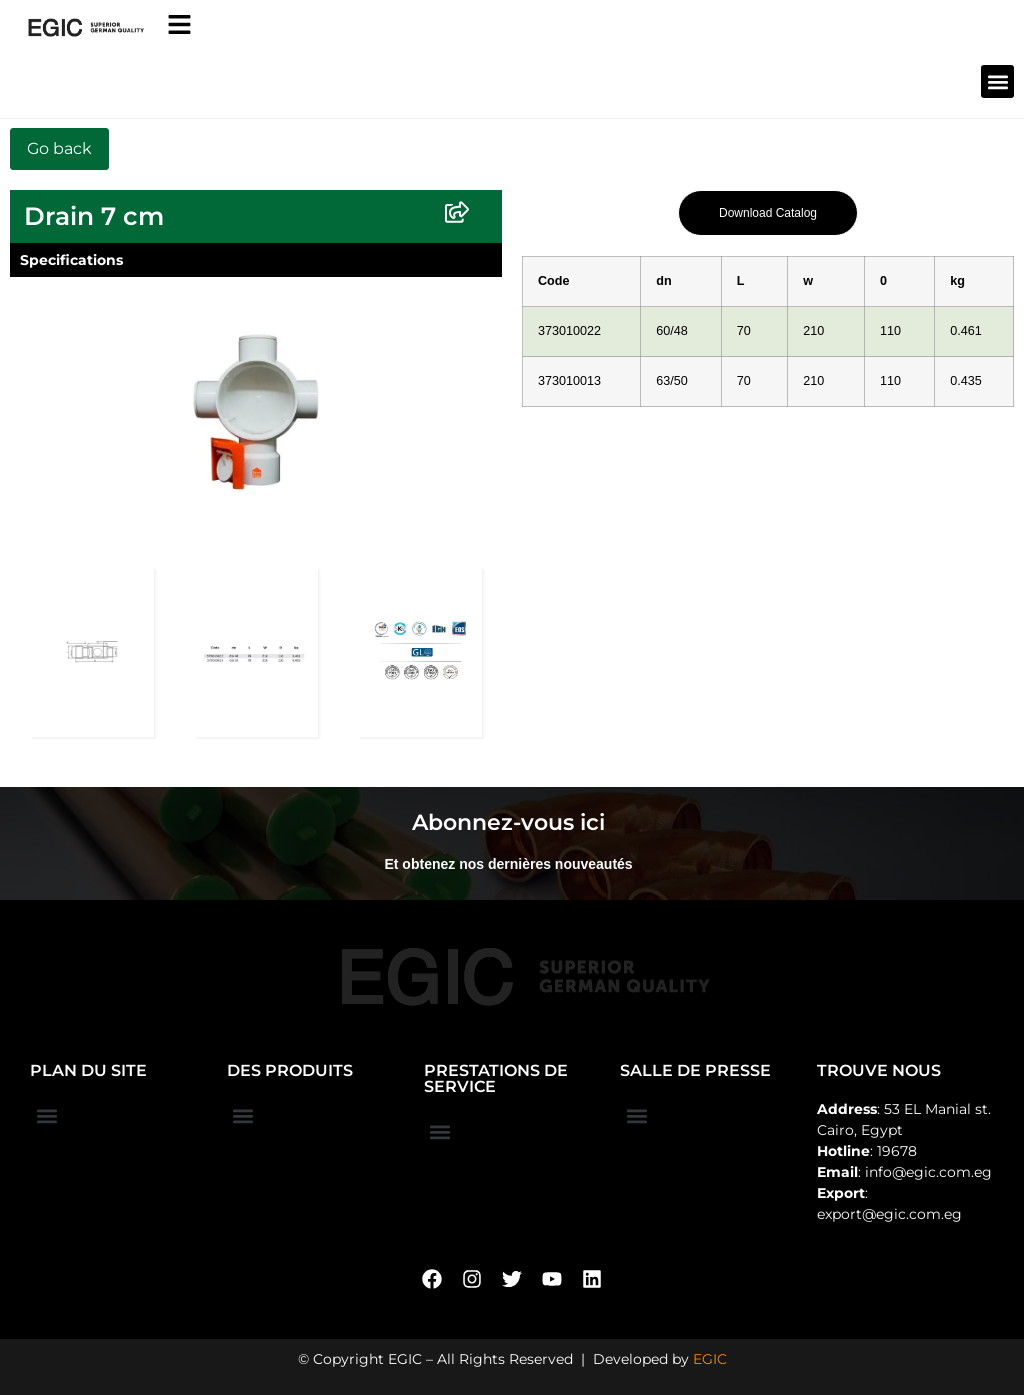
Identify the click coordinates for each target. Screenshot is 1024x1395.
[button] (997, 81)
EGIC (710, 1359)
